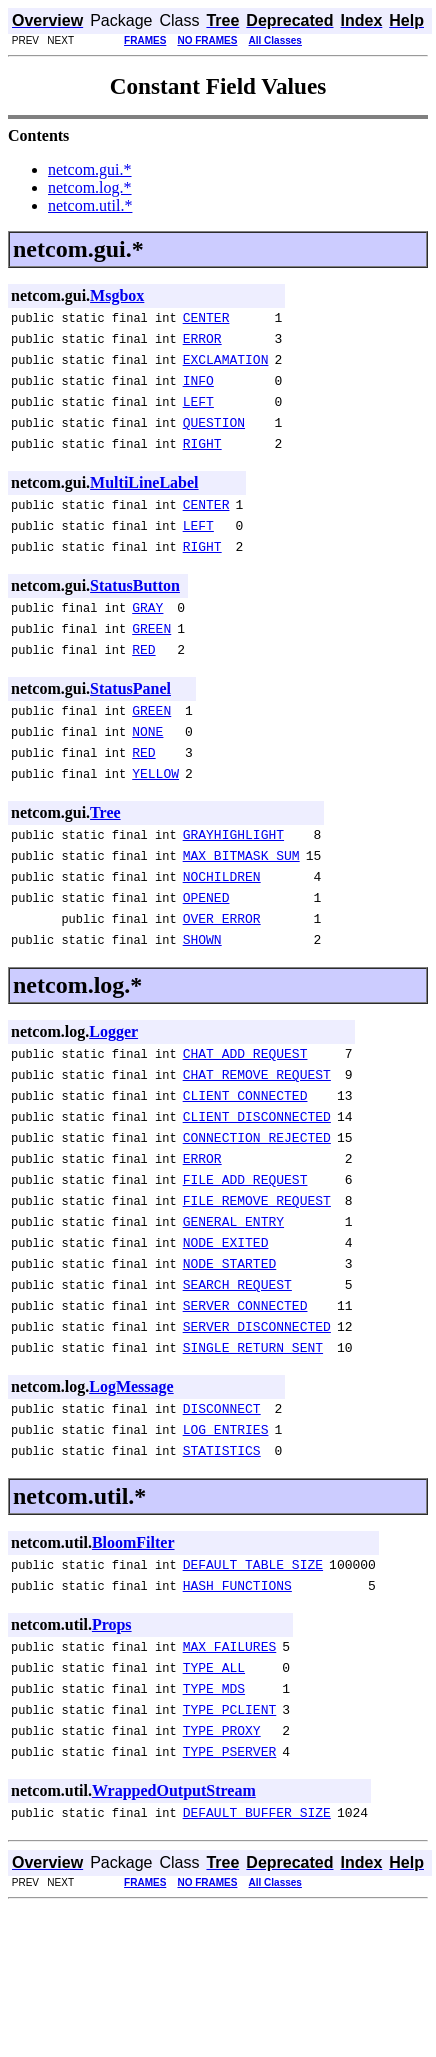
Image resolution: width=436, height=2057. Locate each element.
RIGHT (202, 464)
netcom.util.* (90, 205)
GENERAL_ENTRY (233, 1317)
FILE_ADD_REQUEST (245, 1269)
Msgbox (117, 295)
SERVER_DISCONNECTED (257, 1437)
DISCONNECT (222, 1525)
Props (112, 1753)
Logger (113, 1100)
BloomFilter (133, 1665)
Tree (105, 863)
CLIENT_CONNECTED (245, 1173)
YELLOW (155, 824)
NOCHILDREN (222, 936)
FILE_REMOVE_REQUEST (257, 1293)
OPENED (206, 960)
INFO (198, 392)
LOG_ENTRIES (226, 1549)
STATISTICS (222, 1573)
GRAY (147, 640)
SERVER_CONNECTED (245, 1413)
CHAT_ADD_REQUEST (245, 1125)
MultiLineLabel (144, 503)
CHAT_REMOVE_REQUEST (257, 1149)
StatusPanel (130, 727)
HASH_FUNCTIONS (237, 1714)
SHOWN (202, 1008)
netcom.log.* (90, 187)
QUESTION (214, 440)
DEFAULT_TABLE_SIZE (253, 1690)
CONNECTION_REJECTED (257, 1221)
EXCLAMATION (226, 368)
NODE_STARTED (230, 1365)
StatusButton (135, 615)
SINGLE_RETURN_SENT (253, 1461)
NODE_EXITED (226, 1341)
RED (143, 688)
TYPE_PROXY (222, 1874)
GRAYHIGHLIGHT (233, 888)
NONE (147, 776)
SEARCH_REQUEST (237, 1389)
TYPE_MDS (214, 1826)
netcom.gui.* (90, 169)
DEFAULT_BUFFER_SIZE (257, 1962)
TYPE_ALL (214, 1802)
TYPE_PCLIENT (230, 1850)
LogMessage (131, 1500)
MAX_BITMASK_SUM (241, 912)
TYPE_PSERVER (230, 1898)
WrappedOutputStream (174, 1937)
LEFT (198, 416)
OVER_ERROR (222, 984)
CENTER (206, 320)
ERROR (202, 344)
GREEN (151, 664)
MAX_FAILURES (230, 1778)
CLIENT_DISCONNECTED (257, 1197)
